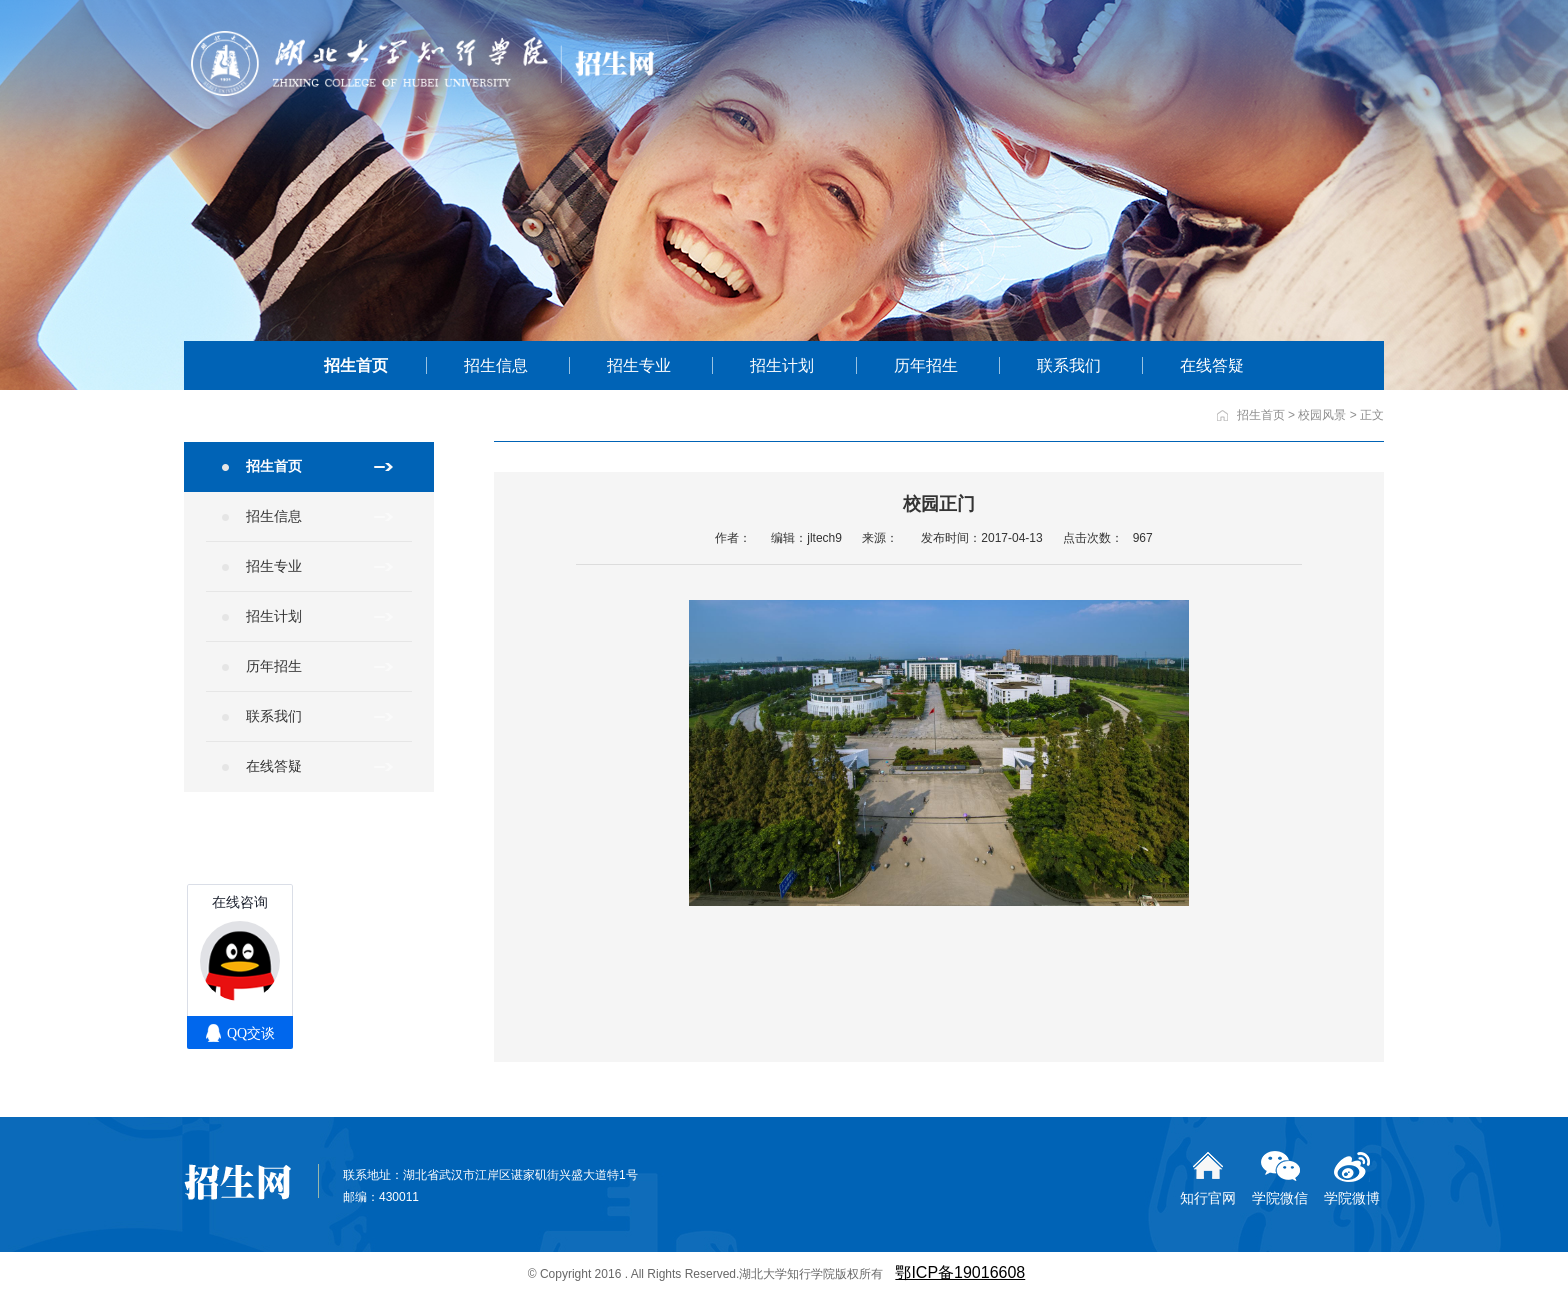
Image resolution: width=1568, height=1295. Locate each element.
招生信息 (496, 365)
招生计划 (782, 365)
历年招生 (926, 365)
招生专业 (639, 365)
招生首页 (356, 365)
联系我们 (1069, 365)
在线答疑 (1212, 365)
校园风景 (1322, 415)
